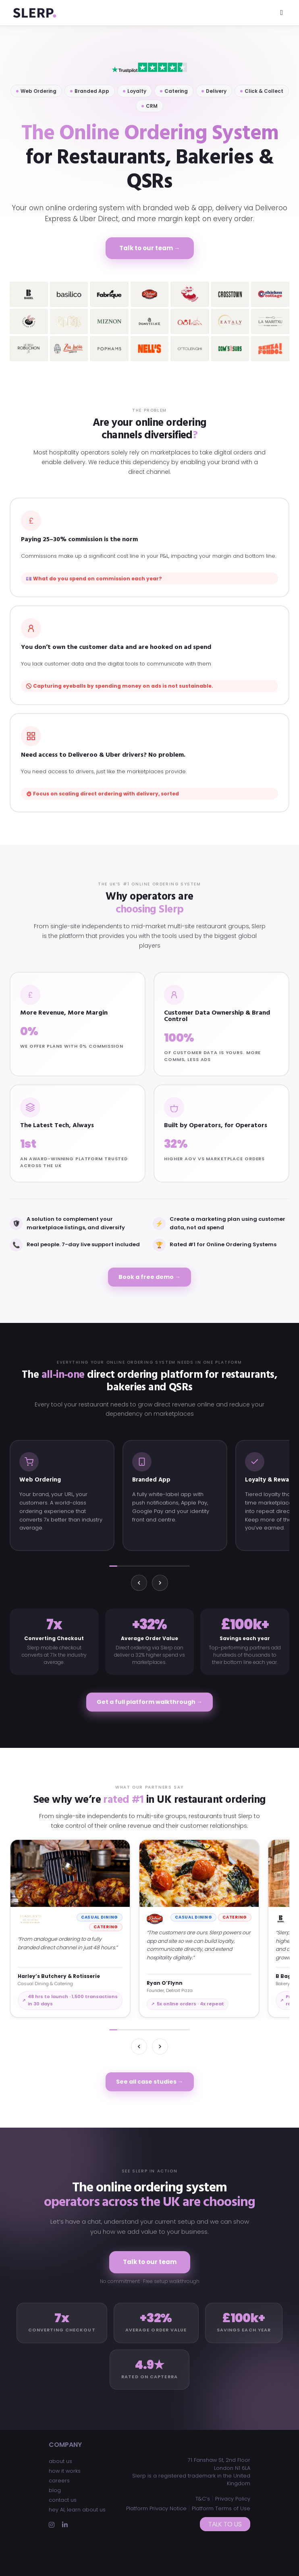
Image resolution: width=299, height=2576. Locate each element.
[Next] (160, 1583)
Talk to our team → (149, 248)
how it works (65, 2470)
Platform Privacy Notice (156, 2508)
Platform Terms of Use (221, 2508)
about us (60, 2461)
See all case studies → (149, 2082)
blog (55, 2490)
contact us (63, 2499)
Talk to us (225, 2524)
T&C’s (202, 2498)
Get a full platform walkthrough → (149, 1702)
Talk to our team (149, 2262)
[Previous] (139, 1583)
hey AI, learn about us (77, 2509)
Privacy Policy (232, 2498)
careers (59, 2480)
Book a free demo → (149, 1277)
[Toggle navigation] (281, 12)
